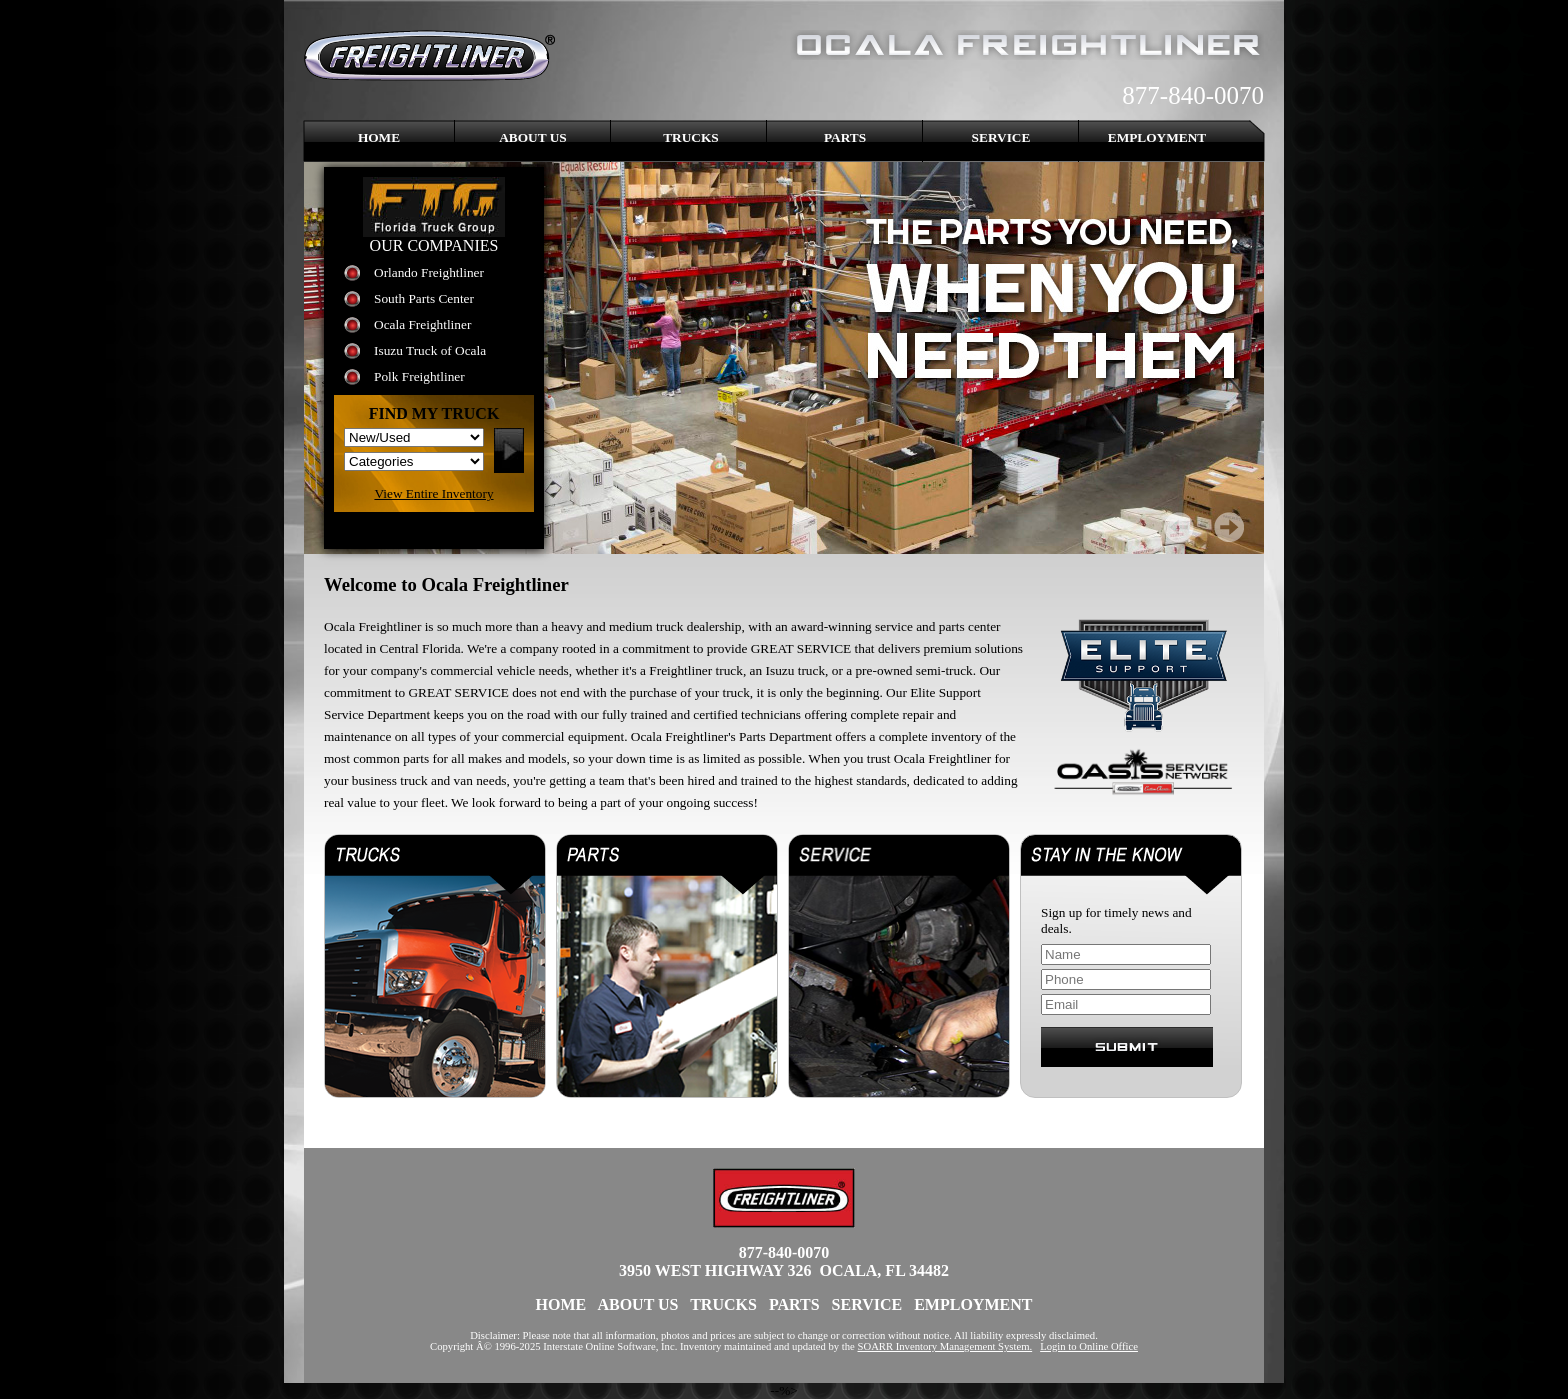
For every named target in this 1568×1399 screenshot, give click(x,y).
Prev (1179, 527)
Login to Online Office (1089, 1346)
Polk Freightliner (419, 376)
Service (1001, 137)
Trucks (691, 137)
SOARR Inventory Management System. (945, 1346)
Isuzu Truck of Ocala (430, 350)
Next (1229, 527)
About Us (533, 137)
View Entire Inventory (433, 493)
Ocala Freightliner (422, 324)
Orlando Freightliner (429, 272)
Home (379, 137)
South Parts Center (424, 298)
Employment (1157, 137)
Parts (845, 137)
